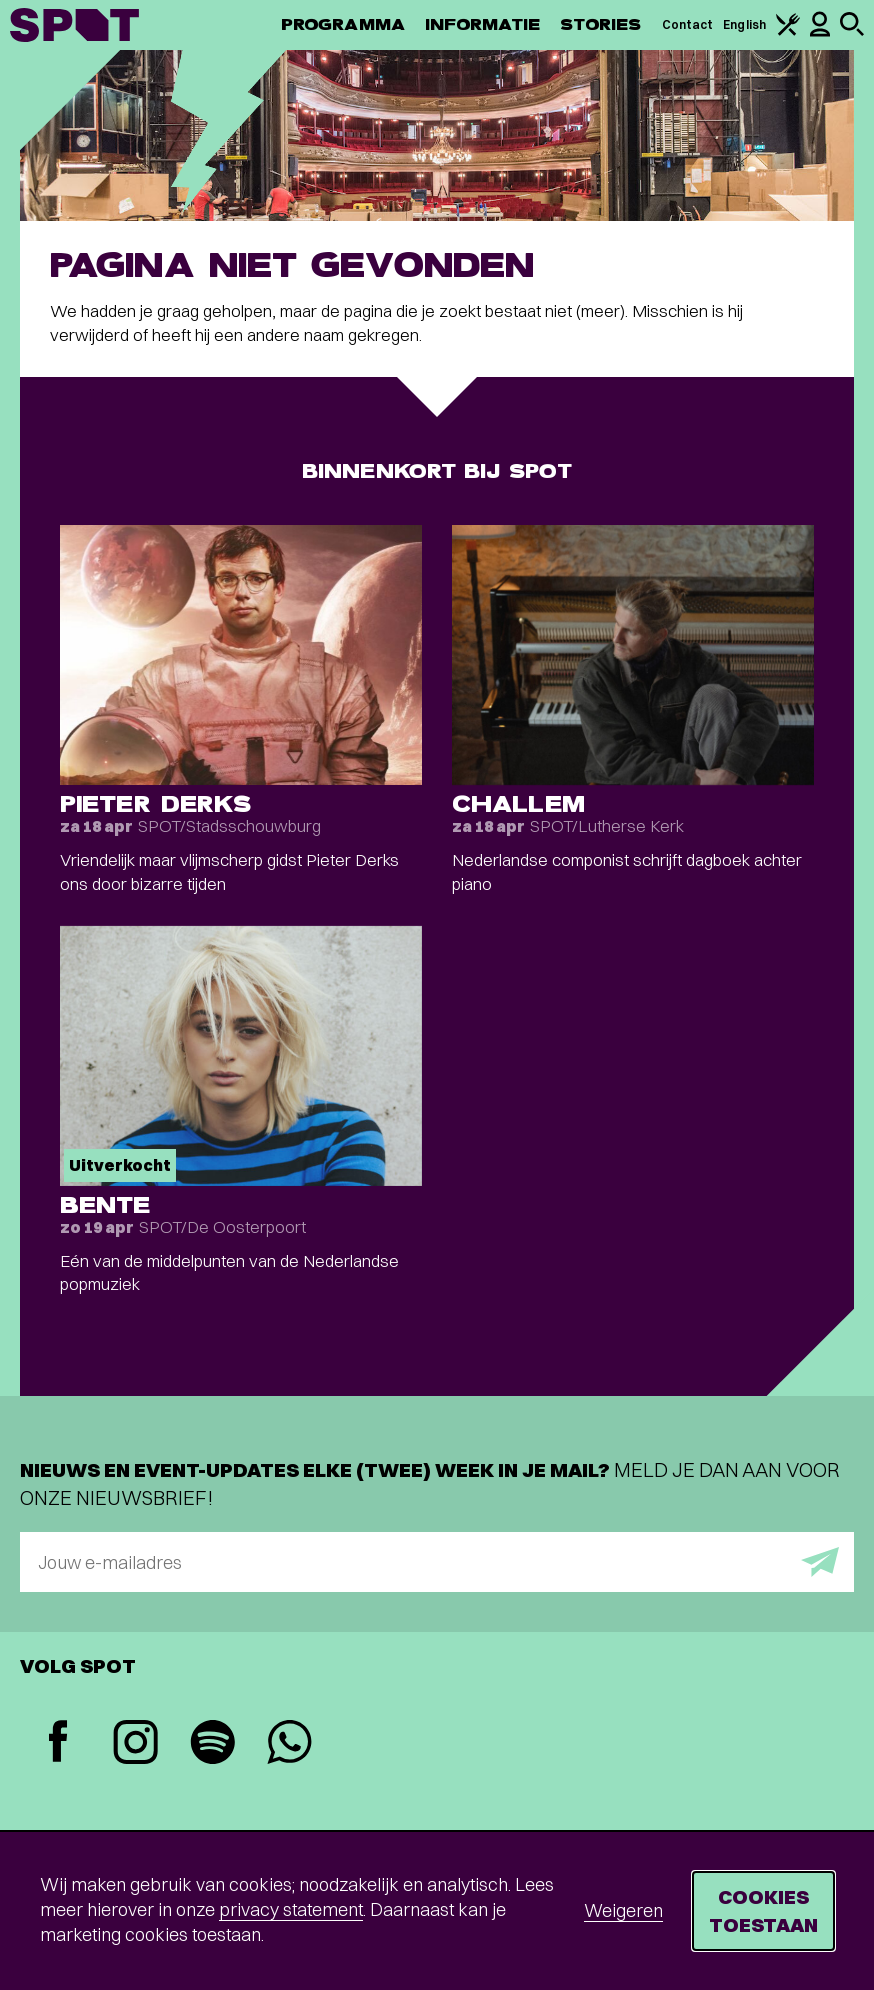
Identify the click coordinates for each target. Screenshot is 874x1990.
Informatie (482, 24)
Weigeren (623, 1910)
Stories (601, 24)
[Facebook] (58, 1743)
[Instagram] (135, 1744)
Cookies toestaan (763, 1910)
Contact (688, 24)
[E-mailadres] (437, 1562)
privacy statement (291, 1909)
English (744, 24)
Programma (343, 24)
